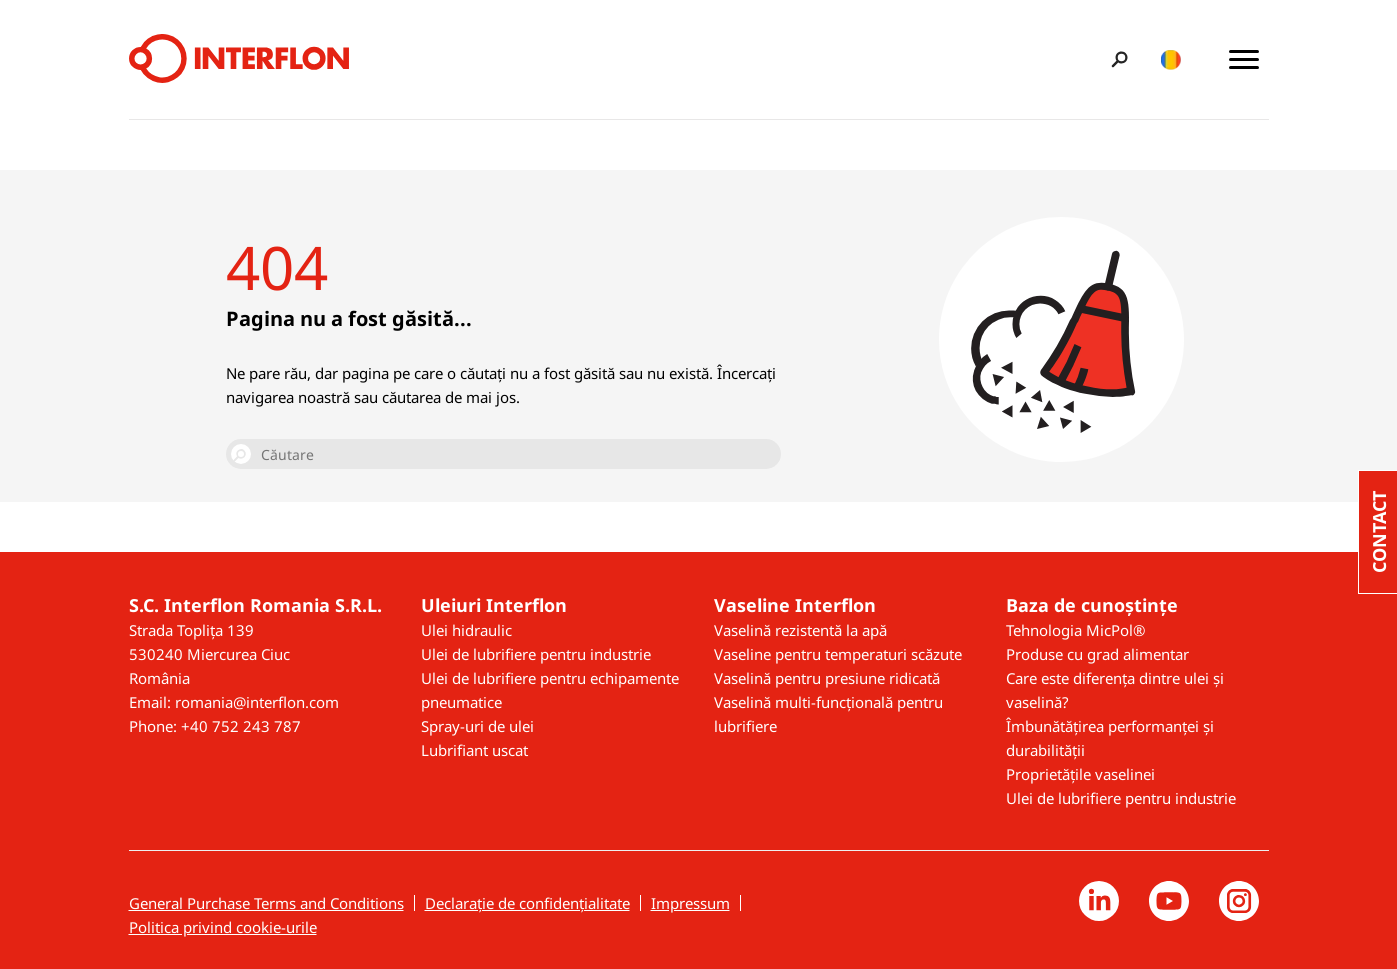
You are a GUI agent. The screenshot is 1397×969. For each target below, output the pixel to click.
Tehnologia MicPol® (1075, 630)
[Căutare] (503, 454)
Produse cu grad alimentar (1097, 654)
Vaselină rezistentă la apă (800, 630)
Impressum (690, 903)
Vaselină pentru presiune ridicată (827, 678)
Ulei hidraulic (466, 630)
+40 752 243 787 (241, 726)
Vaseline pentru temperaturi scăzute (838, 654)
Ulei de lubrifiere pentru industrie (536, 654)
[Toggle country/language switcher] (1171, 59)
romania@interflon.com (257, 702)
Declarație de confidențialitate (527, 903)
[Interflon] (239, 59)
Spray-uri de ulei (477, 726)
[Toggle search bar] (1116, 59)
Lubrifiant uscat (474, 750)
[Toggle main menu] (1244, 59)
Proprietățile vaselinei (1080, 774)
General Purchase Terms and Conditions (266, 903)
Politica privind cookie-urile (223, 927)
